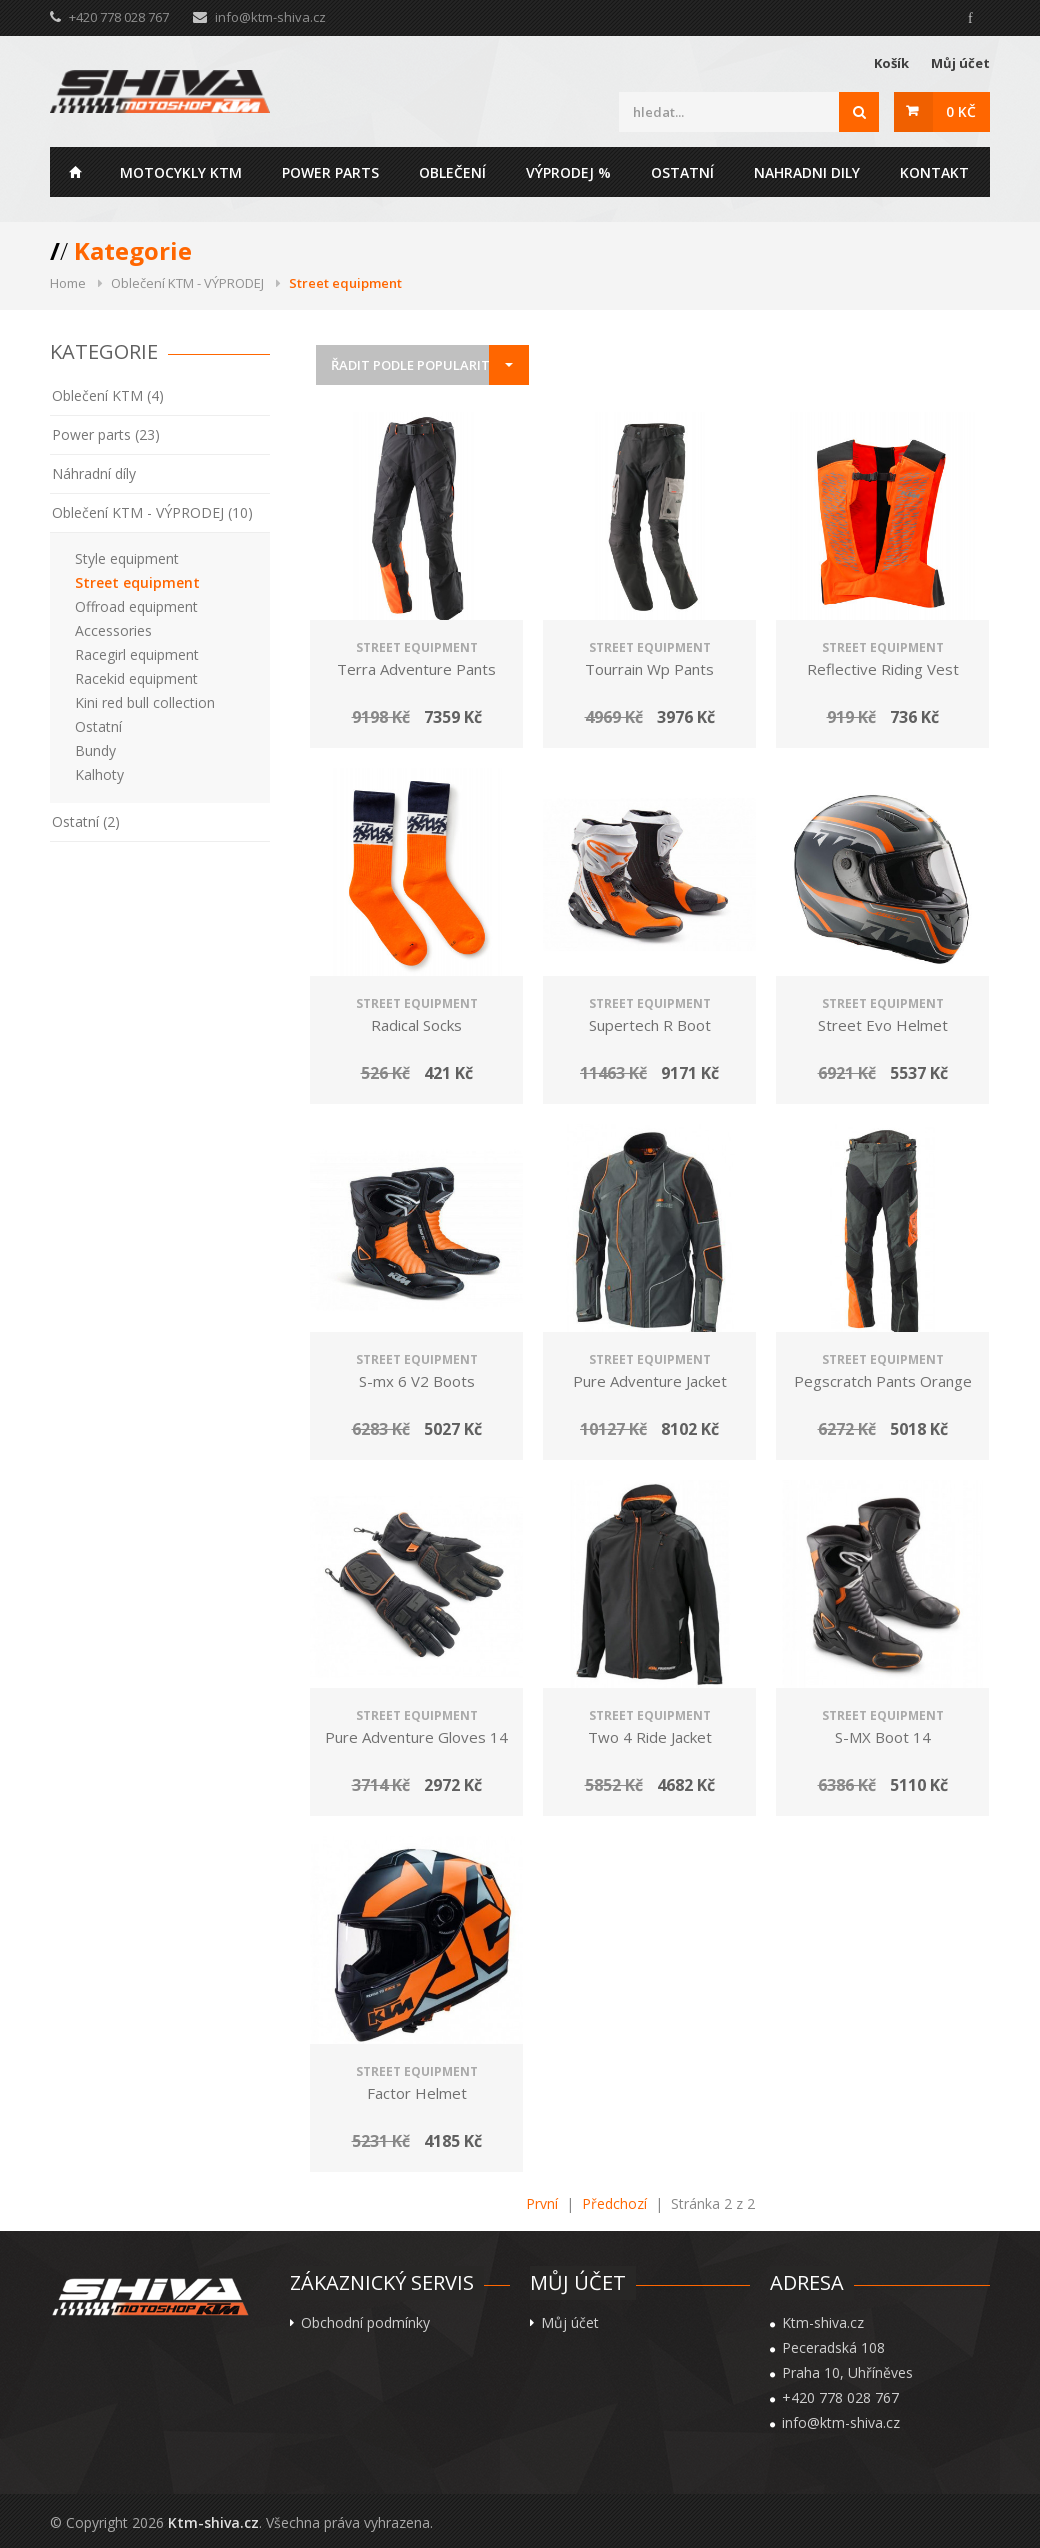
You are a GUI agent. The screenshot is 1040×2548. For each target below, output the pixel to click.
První (542, 2203)
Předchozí (614, 2203)
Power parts (330, 172)
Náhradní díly (94, 473)
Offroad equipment (136, 606)
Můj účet (960, 63)
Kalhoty (99, 774)
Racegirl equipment (137, 654)
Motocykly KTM (181, 172)
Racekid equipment (136, 678)
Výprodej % (568, 172)
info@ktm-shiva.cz (270, 17)
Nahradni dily (807, 172)
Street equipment (137, 582)
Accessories (113, 630)
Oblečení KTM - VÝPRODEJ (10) (152, 512)
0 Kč (961, 111)
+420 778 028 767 (840, 2398)
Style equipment (127, 558)
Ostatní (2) (86, 821)
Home (75, 172)
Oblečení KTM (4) (108, 395)
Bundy (95, 750)
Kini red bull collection (145, 702)
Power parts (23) (106, 434)
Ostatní (682, 172)
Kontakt (934, 172)
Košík (891, 63)
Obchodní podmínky (365, 2323)
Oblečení (452, 172)
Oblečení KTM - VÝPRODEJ (187, 283)
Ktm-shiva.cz (213, 2522)
